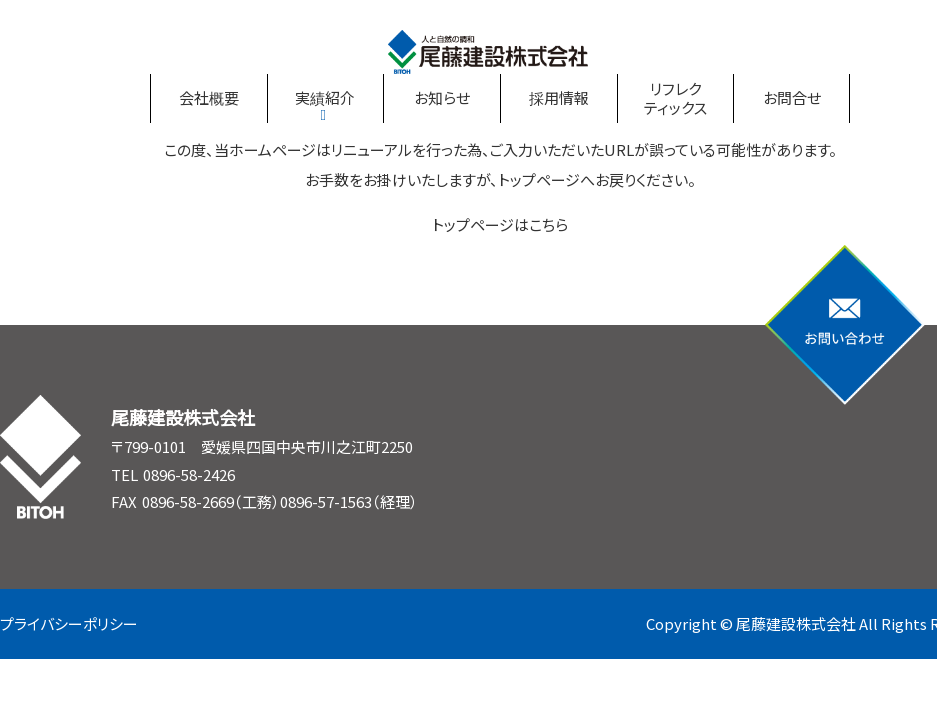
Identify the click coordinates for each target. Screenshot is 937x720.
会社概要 (209, 97)
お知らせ (442, 97)
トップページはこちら (500, 224)
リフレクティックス (675, 98)
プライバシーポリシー (69, 623)
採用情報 (559, 97)
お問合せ (792, 97)
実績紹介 (325, 97)
